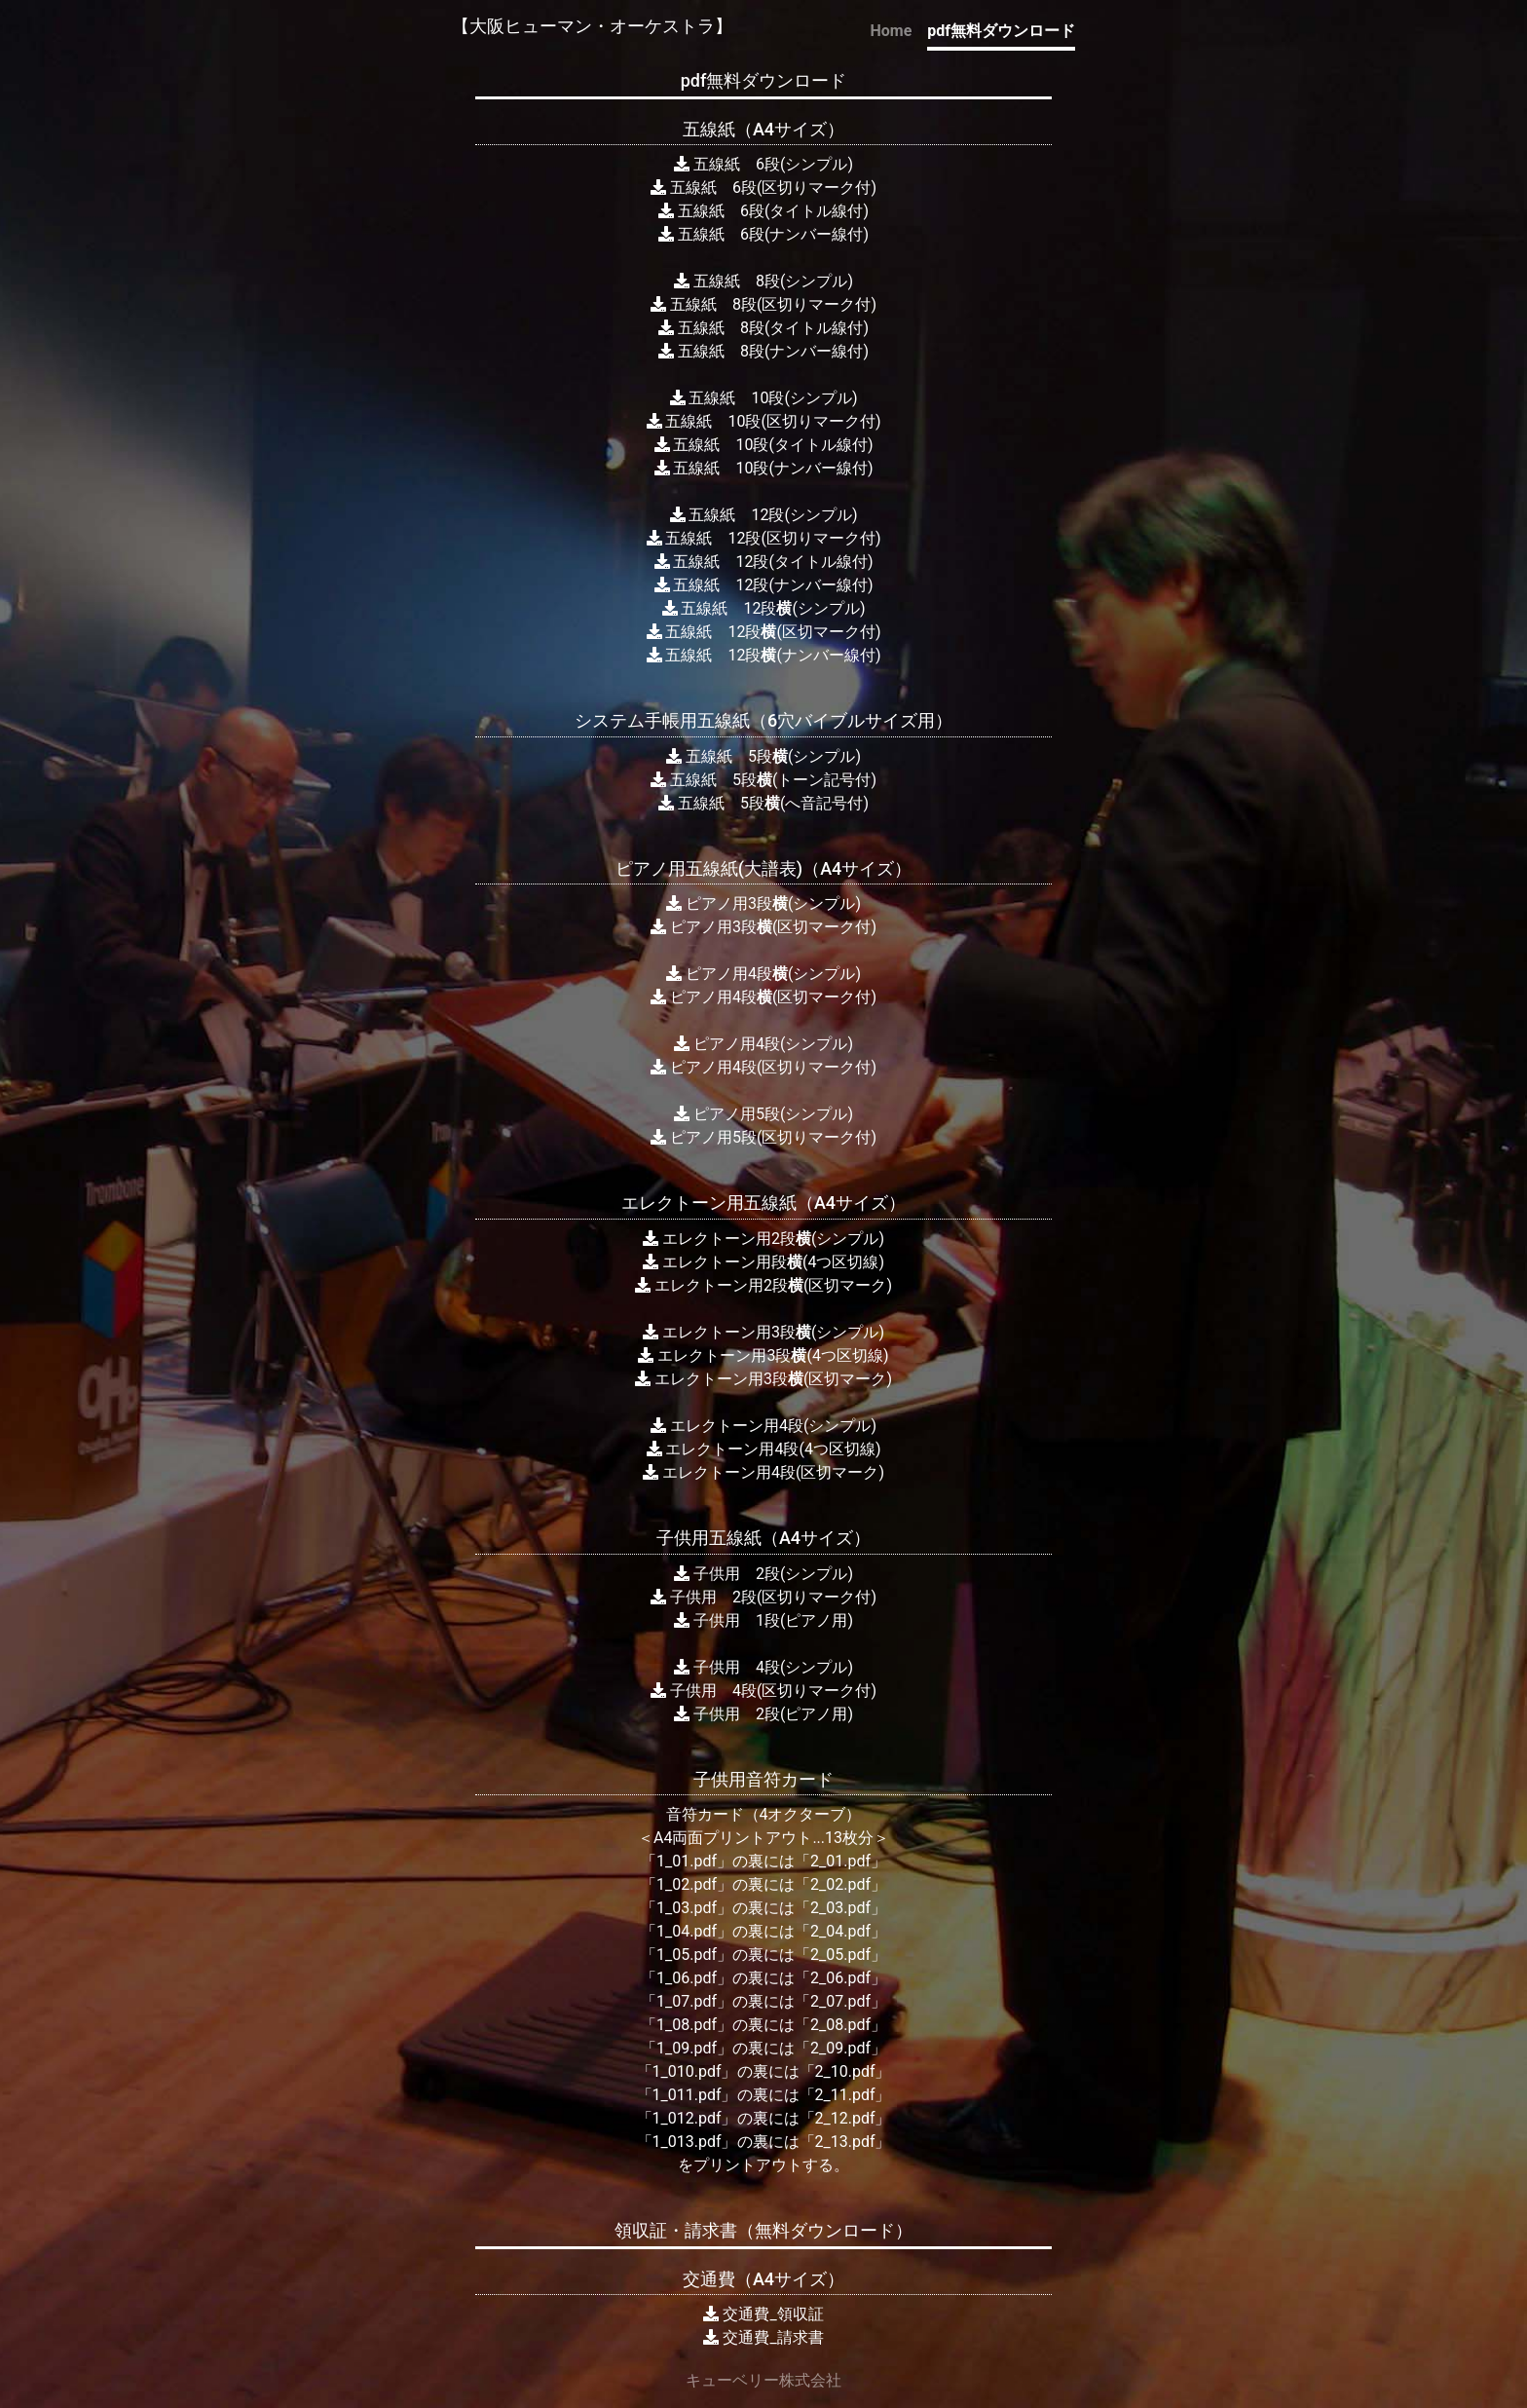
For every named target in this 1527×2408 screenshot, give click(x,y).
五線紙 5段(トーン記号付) (763, 780)
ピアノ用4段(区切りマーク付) (763, 1067)
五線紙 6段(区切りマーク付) (763, 187)
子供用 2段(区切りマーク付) (763, 1597)
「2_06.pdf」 (840, 1978)
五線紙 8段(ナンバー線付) (763, 351)
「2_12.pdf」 (845, 2118)
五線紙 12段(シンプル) (764, 515)
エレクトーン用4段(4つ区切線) (764, 1449)
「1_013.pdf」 (687, 2141)
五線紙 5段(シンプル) (763, 756)
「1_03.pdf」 (686, 1908)
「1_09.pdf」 (686, 2048)
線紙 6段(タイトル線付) (781, 211)
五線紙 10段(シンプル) (764, 398)
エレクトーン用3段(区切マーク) (763, 1379)
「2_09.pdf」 (840, 2048)
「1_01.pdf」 (686, 1861)
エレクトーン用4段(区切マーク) (763, 1472)
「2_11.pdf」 (845, 2095)
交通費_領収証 (773, 2314)
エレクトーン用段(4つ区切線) (763, 1262)
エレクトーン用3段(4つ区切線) (763, 1355)
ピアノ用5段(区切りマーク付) (763, 1137)
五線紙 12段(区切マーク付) (764, 631)
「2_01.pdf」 (840, 1861)
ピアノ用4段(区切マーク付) (763, 997)
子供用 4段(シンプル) (763, 1667)
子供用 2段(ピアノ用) (763, 1714)
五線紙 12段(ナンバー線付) (764, 585)
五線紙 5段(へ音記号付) (763, 803)
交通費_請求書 (773, 2337)
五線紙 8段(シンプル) (763, 281)
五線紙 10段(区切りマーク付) (764, 421)
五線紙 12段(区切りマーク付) (764, 538)
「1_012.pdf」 (687, 2118)
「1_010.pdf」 (687, 2071)
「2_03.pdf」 (840, 1908)
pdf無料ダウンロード (1001, 30)
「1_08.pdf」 (686, 2024)
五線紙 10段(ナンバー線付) (764, 468)
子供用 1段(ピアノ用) (763, 1620)
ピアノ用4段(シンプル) (763, 973)
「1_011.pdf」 (687, 2095)
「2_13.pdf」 (845, 2141)
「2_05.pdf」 (840, 1954)
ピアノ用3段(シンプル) (763, 903)
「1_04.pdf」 (686, 1931)
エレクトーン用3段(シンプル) (763, 1332)
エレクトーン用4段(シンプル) (763, 1425)
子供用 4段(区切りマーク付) (763, 1690)
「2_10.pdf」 (845, 2071)
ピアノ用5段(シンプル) (763, 1114)
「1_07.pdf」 (686, 2001)
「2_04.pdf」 (840, 1931)
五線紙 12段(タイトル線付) (764, 561)
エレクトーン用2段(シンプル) (763, 1238)
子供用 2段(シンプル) (763, 1573)
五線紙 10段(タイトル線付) (764, 444)
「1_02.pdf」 (686, 1884)
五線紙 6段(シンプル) (763, 164)
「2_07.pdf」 (840, 2001)
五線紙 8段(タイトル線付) (763, 328)
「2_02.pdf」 (840, 1884)
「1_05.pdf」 (686, 1954)
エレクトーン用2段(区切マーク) (763, 1285)
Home (891, 30)
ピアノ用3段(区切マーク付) (763, 927)
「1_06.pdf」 (686, 1978)
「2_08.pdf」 (840, 2024)
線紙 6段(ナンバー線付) (781, 234)
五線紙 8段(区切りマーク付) (763, 304)
